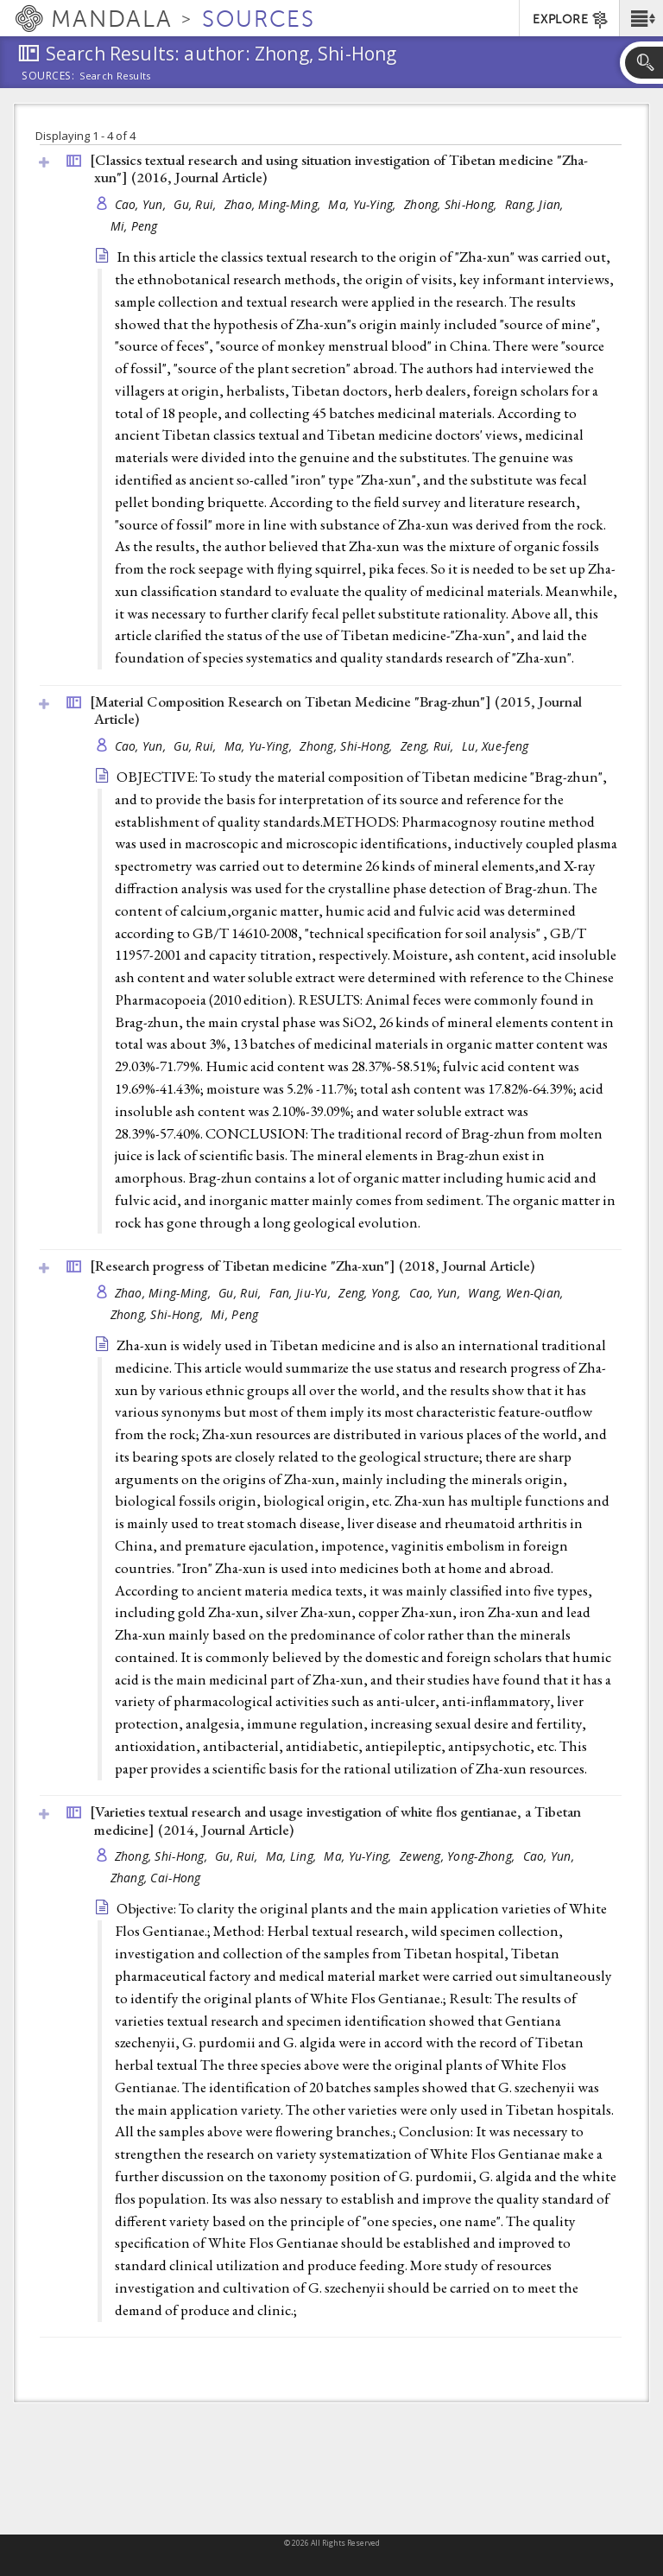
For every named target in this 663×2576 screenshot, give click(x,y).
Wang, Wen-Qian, (517, 1293)
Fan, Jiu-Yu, (302, 1293)
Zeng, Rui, (429, 746)
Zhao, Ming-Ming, (274, 204)
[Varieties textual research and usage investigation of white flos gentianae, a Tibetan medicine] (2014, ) (335, 1820)
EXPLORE (571, 20)
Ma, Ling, (293, 1856)
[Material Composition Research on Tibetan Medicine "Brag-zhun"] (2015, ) (336, 710)
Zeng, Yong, (371, 1293)
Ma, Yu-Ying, (364, 204)
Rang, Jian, (536, 204)
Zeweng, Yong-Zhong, (459, 1856)
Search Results (115, 76)
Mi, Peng (134, 226)
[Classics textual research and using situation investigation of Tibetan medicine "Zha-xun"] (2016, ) (339, 168)
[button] (641, 18)
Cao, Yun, (142, 204)
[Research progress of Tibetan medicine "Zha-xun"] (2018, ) (312, 1265)
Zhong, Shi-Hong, (452, 204)
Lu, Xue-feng (495, 746)
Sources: (48, 77)
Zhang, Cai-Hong (155, 1877)
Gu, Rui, (196, 204)
